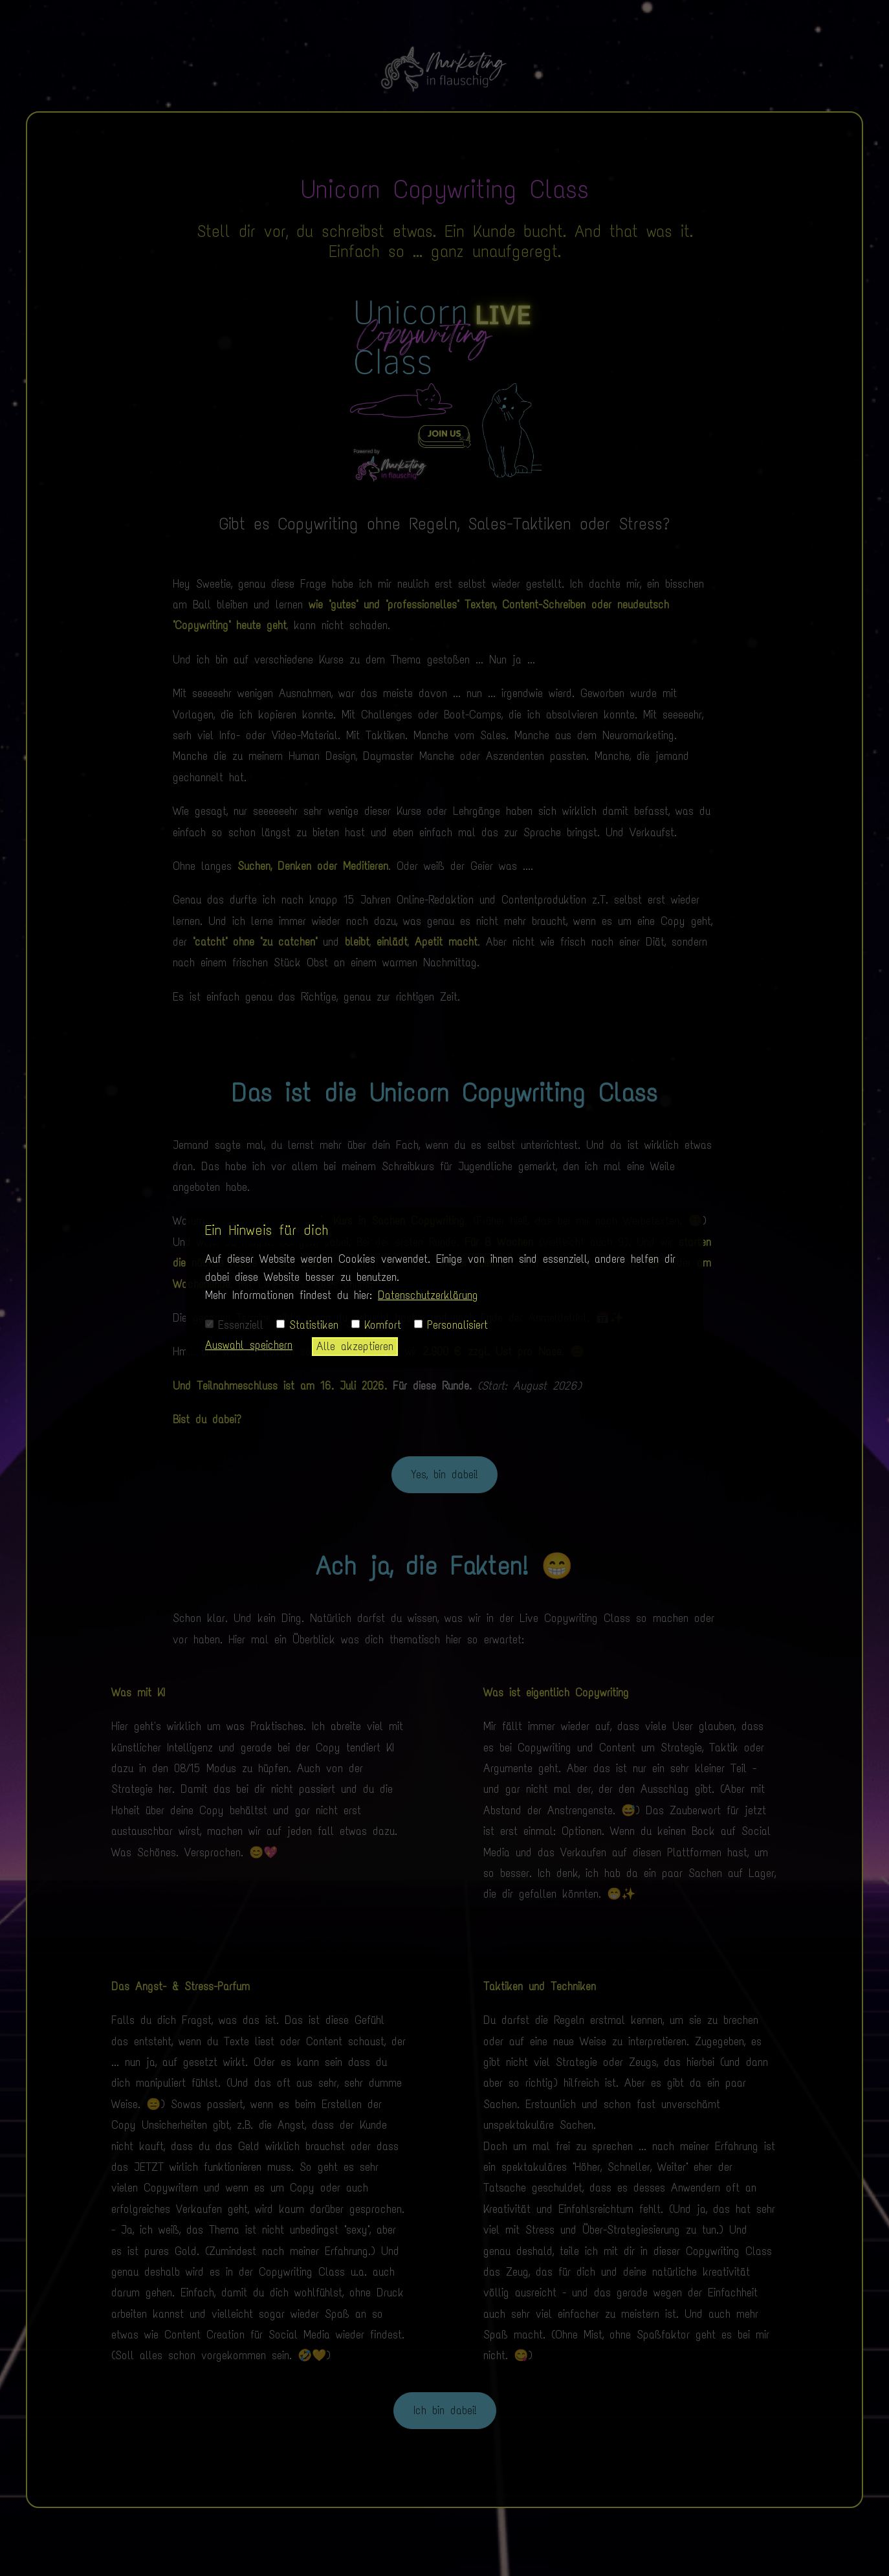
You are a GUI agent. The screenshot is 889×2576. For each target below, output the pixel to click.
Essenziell (234, 1325)
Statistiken (307, 1325)
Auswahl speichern (248, 1345)
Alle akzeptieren (354, 1346)
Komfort (376, 1325)
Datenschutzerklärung (428, 1295)
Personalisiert (451, 1325)
